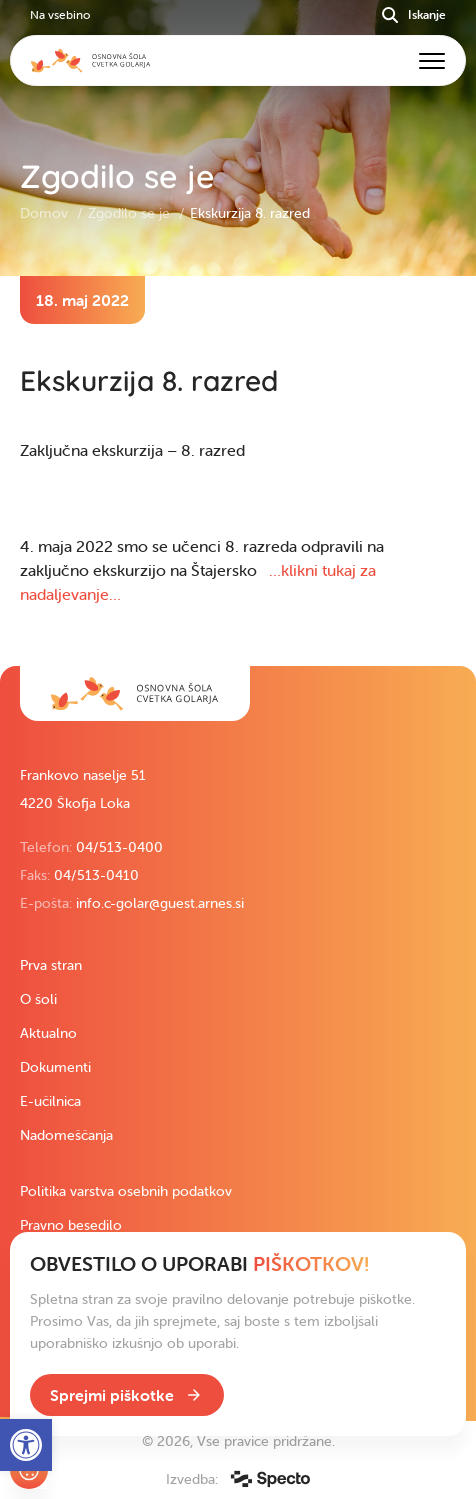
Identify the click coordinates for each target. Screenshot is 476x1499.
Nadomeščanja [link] (66, 1135)
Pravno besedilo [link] (71, 1225)
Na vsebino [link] (60, 14)
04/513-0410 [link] (96, 875)
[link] (135, 693)
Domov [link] (46, 213)
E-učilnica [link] (50, 1101)
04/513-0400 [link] (119, 847)
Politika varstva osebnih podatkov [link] (126, 1191)
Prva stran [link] (51, 965)
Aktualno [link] (48, 1033)
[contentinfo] (238, 471)
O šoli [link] (38, 999)
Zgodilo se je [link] (131, 213)
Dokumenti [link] (55, 1067)
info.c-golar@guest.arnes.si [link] (160, 903)
